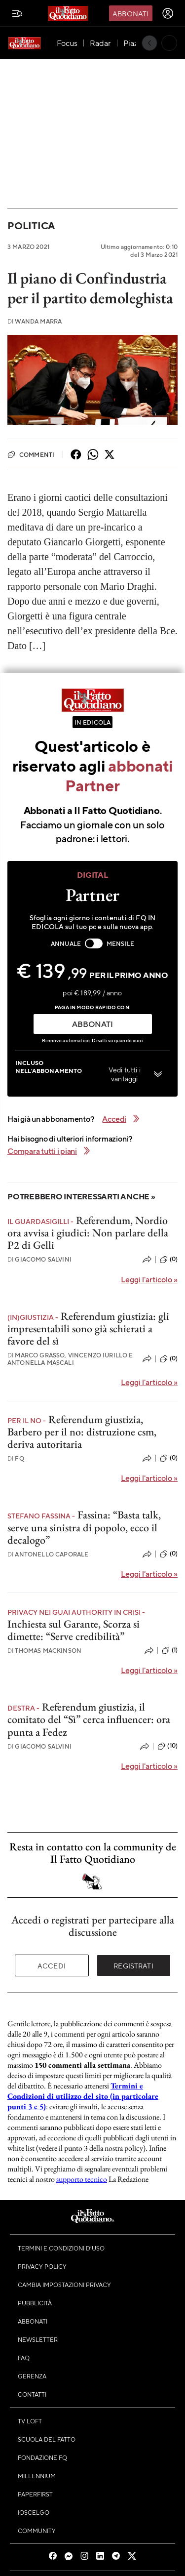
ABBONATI (92, 1024)
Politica (31, 225)
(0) (169, 1260)
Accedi (51, 1965)
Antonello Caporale (47, 1554)
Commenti (30, 454)
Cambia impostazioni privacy (64, 2285)
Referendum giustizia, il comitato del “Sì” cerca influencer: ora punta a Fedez (88, 1719)
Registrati (133, 1965)
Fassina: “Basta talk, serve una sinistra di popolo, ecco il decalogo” (84, 1527)
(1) (170, 1650)
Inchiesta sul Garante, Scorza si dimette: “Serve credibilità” (73, 1630)
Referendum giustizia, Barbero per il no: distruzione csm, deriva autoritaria (81, 1432)
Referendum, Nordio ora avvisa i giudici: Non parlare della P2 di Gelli (87, 1233)
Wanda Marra (34, 321)
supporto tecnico (81, 2179)
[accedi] (167, 13)
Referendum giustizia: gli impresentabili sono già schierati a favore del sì (88, 1329)
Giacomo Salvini (39, 1259)
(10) (167, 1746)
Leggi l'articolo (149, 1279)
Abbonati (130, 13)
